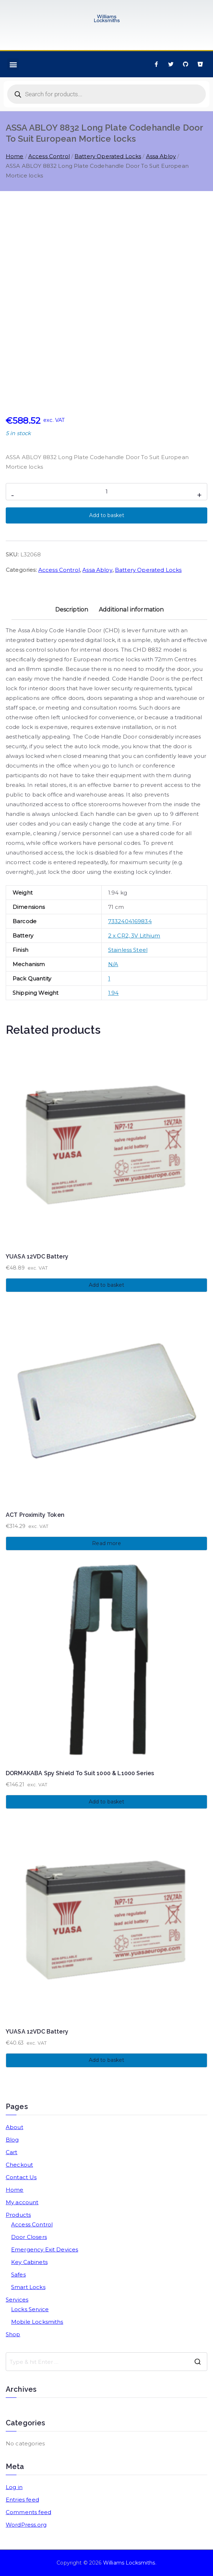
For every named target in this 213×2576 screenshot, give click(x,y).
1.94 (113, 992)
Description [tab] (71, 609)
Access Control (49, 156)
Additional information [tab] (131, 609)
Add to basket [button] (107, 1285)
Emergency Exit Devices (44, 2249)
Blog (12, 2139)
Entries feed (22, 2499)
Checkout (19, 2164)
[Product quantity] (106, 491)
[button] (13, 64)
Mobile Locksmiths (37, 2321)
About (14, 2127)
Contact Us (21, 2177)
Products (18, 2214)
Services (17, 2299)
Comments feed (28, 2512)
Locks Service (30, 2309)
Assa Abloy (161, 156)
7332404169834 (130, 921)
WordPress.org (26, 2524)
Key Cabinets (29, 2262)
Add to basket (106, 515)
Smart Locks (28, 2287)
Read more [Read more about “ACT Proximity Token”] (106, 1543)
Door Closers (29, 2237)
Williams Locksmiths (129, 2563)
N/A (113, 964)
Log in (14, 2487)
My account (22, 2202)
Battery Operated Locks (107, 156)
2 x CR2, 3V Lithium (134, 935)
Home (15, 156)
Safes (18, 2274)
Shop (13, 2334)
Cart (12, 2152)
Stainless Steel (127, 949)
